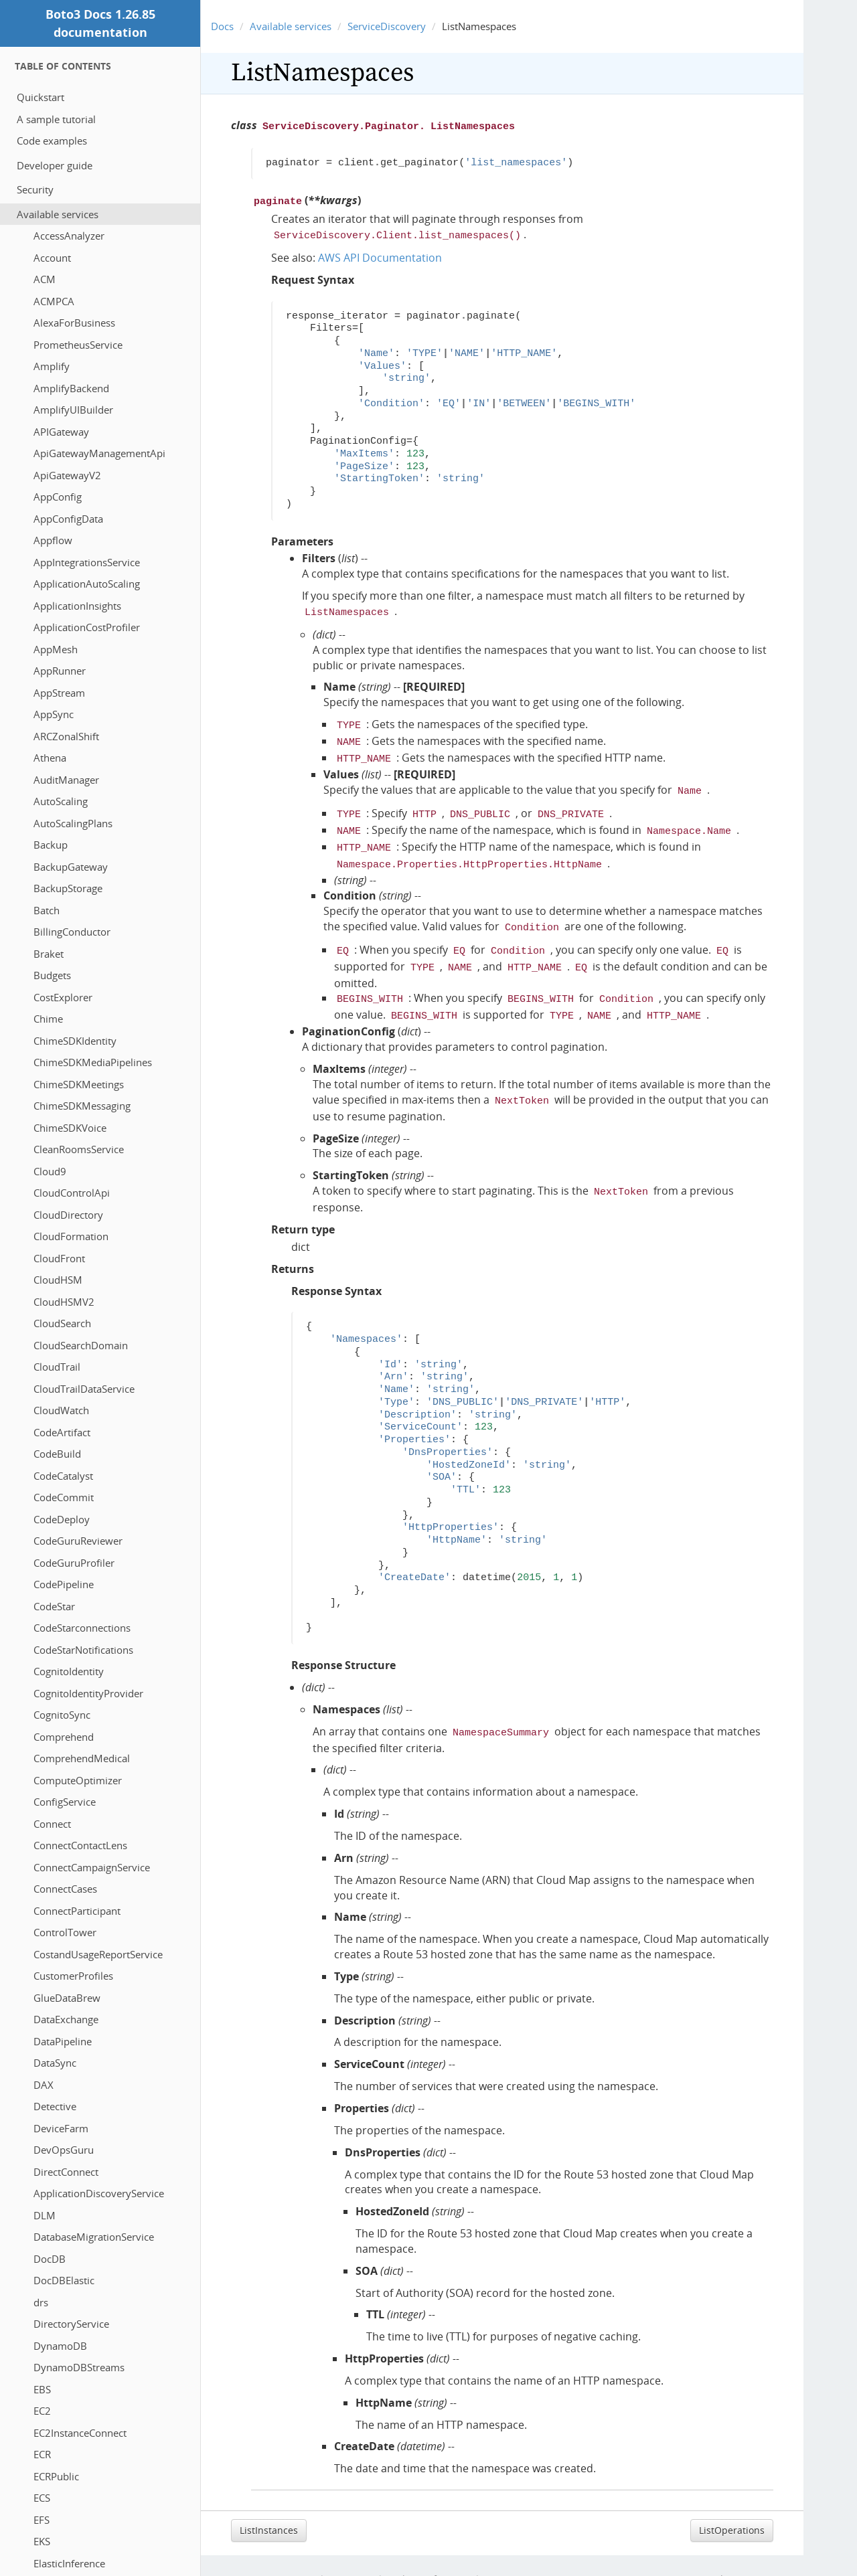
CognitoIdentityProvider (88, 1693)
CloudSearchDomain (80, 1345)
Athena (49, 757)
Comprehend (63, 1736)
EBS (42, 2389)
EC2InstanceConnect (80, 2432)
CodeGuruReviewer (78, 1540)
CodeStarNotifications (83, 1649)
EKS (41, 2541)
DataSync (54, 2062)
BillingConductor (71, 931)
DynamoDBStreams (79, 2367)
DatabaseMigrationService (93, 2236)
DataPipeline (62, 2041)
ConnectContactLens (80, 1845)
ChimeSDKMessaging (82, 1105)
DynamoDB (60, 2345)
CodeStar (54, 1606)
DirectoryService (71, 2323)
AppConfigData (68, 518)
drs (40, 2302)
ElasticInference (69, 2563)
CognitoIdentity (68, 1671)
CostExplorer (62, 997)
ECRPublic (56, 2476)
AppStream (59, 692)
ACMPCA (53, 301)
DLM (44, 2215)
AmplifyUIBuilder (73, 409)
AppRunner (59, 670)
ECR (42, 2454)
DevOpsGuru (63, 2149)
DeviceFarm (60, 2128)
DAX (43, 2084)
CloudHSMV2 (63, 1301)
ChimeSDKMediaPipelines (92, 1062)
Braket (48, 953)
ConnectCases (65, 1888)
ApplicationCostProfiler (86, 627)
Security (35, 189)
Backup (50, 844)
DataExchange (65, 2019)
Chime (48, 1018)
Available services (57, 214)
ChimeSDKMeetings (78, 1084)
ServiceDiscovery (386, 26)
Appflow (52, 540)
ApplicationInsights (77, 605)
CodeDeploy (61, 1519)
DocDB (49, 2258)
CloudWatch (61, 1410)
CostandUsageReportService (98, 1954)
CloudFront (59, 1258)
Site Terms (351, 2552)
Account (52, 257)
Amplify (51, 366)
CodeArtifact (61, 1432)
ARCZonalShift (66, 736)
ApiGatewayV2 (67, 475)
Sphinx (768, 2552)
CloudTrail (56, 1366)
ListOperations (732, 2503)
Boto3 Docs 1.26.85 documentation (100, 23)
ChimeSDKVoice (69, 1127)
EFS (41, 2519)
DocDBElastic (63, 2280)
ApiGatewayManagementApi (99, 453)
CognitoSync (61, 1714)
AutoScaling (60, 801)
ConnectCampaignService (91, 1867)
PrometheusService (78, 344)
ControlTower (64, 1932)
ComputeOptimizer (77, 1780)
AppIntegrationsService (86, 562)
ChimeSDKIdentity (74, 1040)
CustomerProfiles (73, 1975)
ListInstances (269, 2503)
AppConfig (57, 496)
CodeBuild (57, 1453)
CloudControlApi (71, 1192)
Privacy (301, 2552)
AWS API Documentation (380, 253)
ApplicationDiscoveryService (98, 2193)
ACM (44, 279)
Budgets (52, 975)
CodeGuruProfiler (73, 1562)
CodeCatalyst (63, 1475)
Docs (222, 26)
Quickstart (40, 97)
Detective (54, 2106)
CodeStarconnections (82, 1627)
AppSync (53, 714)
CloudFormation (70, 1236)
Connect (52, 1823)
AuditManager (66, 779)
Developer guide (54, 165)
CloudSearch (62, 1323)
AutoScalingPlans (72, 823)
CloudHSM (57, 1279)
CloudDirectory (68, 1214)
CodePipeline (63, 1584)
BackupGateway (70, 866)
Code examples (52, 140)
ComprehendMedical (81, 1758)
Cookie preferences (429, 2552)
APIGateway (61, 431)
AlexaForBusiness (74, 322)
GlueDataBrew (66, 1997)
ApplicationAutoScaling (86, 583)
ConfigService (64, 1801)
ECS (41, 2497)
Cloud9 (49, 1171)
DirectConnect (65, 2171)
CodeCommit (63, 1497)
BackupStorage (67, 888)
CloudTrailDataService (84, 1388)
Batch (46, 910)
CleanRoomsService (78, 1149)
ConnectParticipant (77, 1910)
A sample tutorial (56, 119)
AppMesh (55, 649)
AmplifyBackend (71, 388)
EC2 (42, 2410)
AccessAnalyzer (68, 235)
